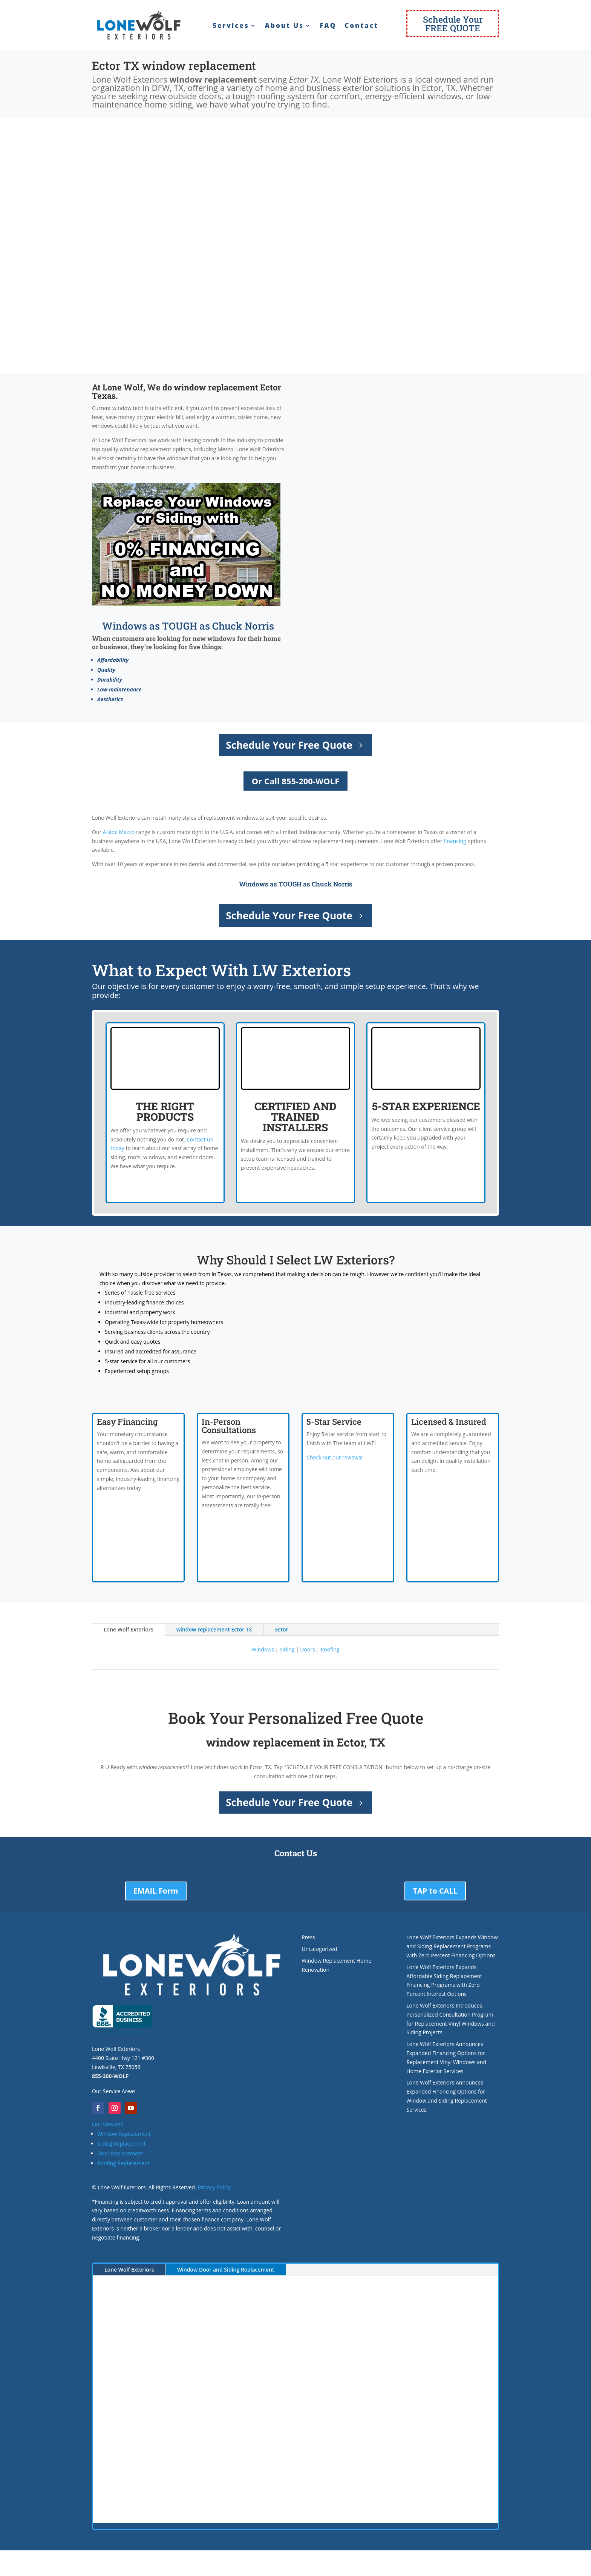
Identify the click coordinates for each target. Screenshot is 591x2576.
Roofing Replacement (123, 2163)
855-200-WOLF (110, 2076)
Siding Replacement (121, 2143)
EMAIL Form (155, 1891)
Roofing (330, 1649)
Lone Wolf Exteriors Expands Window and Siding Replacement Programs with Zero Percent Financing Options (452, 1946)
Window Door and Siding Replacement (225, 2269)
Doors (307, 1649)
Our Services (107, 2124)
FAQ (328, 26)
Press (308, 1937)
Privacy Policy (214, 2187)
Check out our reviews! (334, 1457)
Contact (361, 26)
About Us (284, 26)
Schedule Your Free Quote (289, 745)
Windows (262, 1649)
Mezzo (127, 832)
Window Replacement (124, 2133)
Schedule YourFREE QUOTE (453, 24)
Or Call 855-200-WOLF (296, 780)
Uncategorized (319, 1948)
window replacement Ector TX (214, 1629)
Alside (110, 832)
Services (231, 26)
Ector (281, 1629)
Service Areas (119, 2091)
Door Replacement (120, 2153)
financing (455, 841)
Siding (287, 1649)
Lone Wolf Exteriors (128, 1629)
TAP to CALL (435, 1891)
